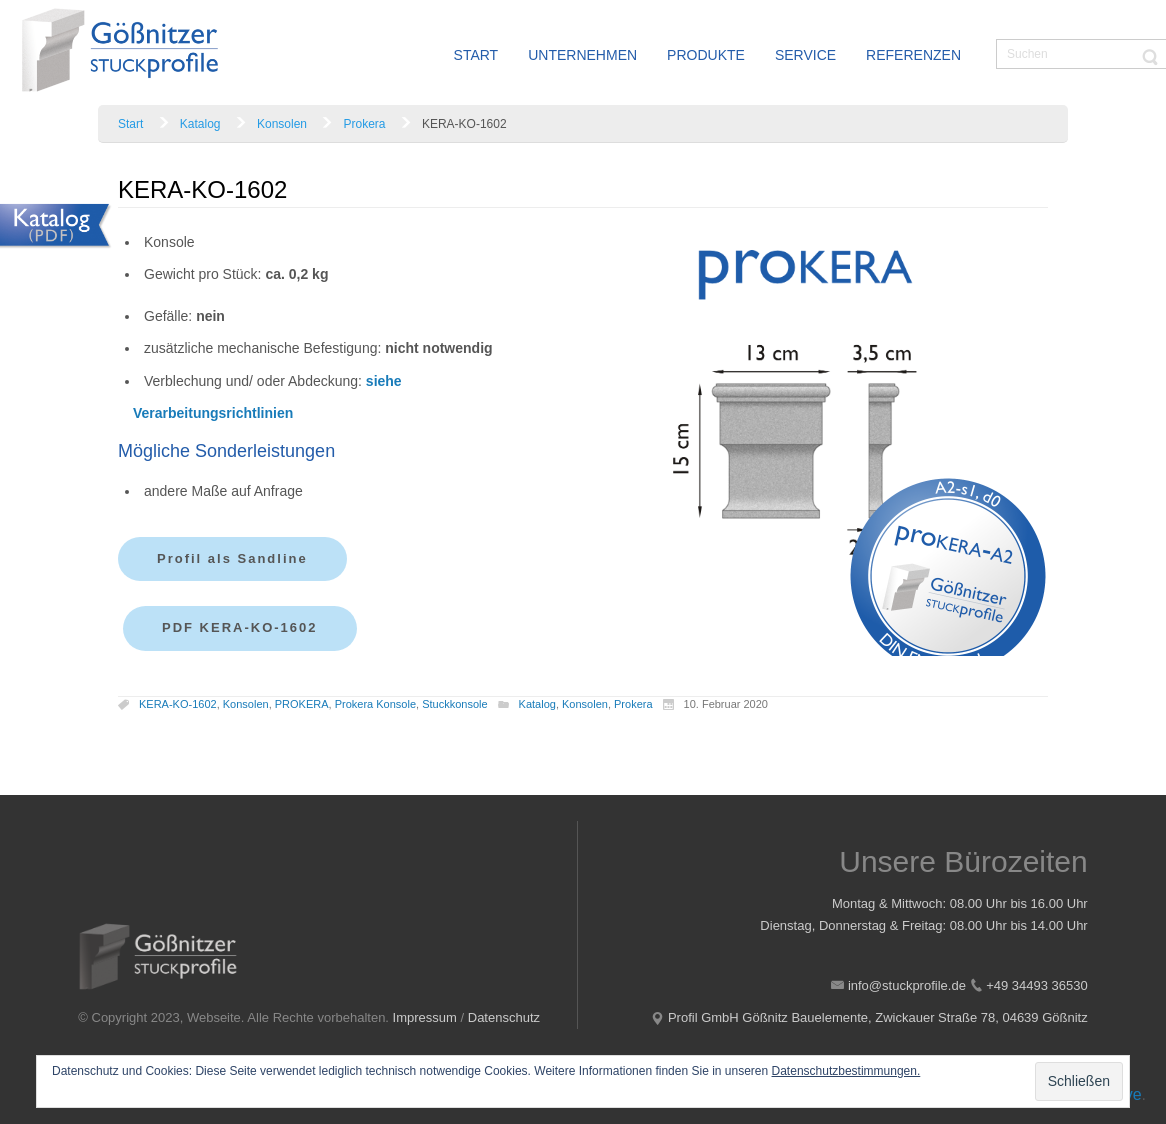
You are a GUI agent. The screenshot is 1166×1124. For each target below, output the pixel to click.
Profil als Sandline (232, 558)
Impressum (425, 1017)
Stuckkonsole (454, 704)
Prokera (364, 124)
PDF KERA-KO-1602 (240, 627)
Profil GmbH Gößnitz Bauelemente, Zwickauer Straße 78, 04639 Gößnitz (878, 1017)
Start (130, 124)
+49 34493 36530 (1037, 985)
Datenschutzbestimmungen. (846, 1071)
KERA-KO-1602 (178, 704)
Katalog (200, 124)
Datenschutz (504, 1017)
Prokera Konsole (375, 704)
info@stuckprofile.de (907, 985)
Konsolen (282, 124)
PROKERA (302, 704)
